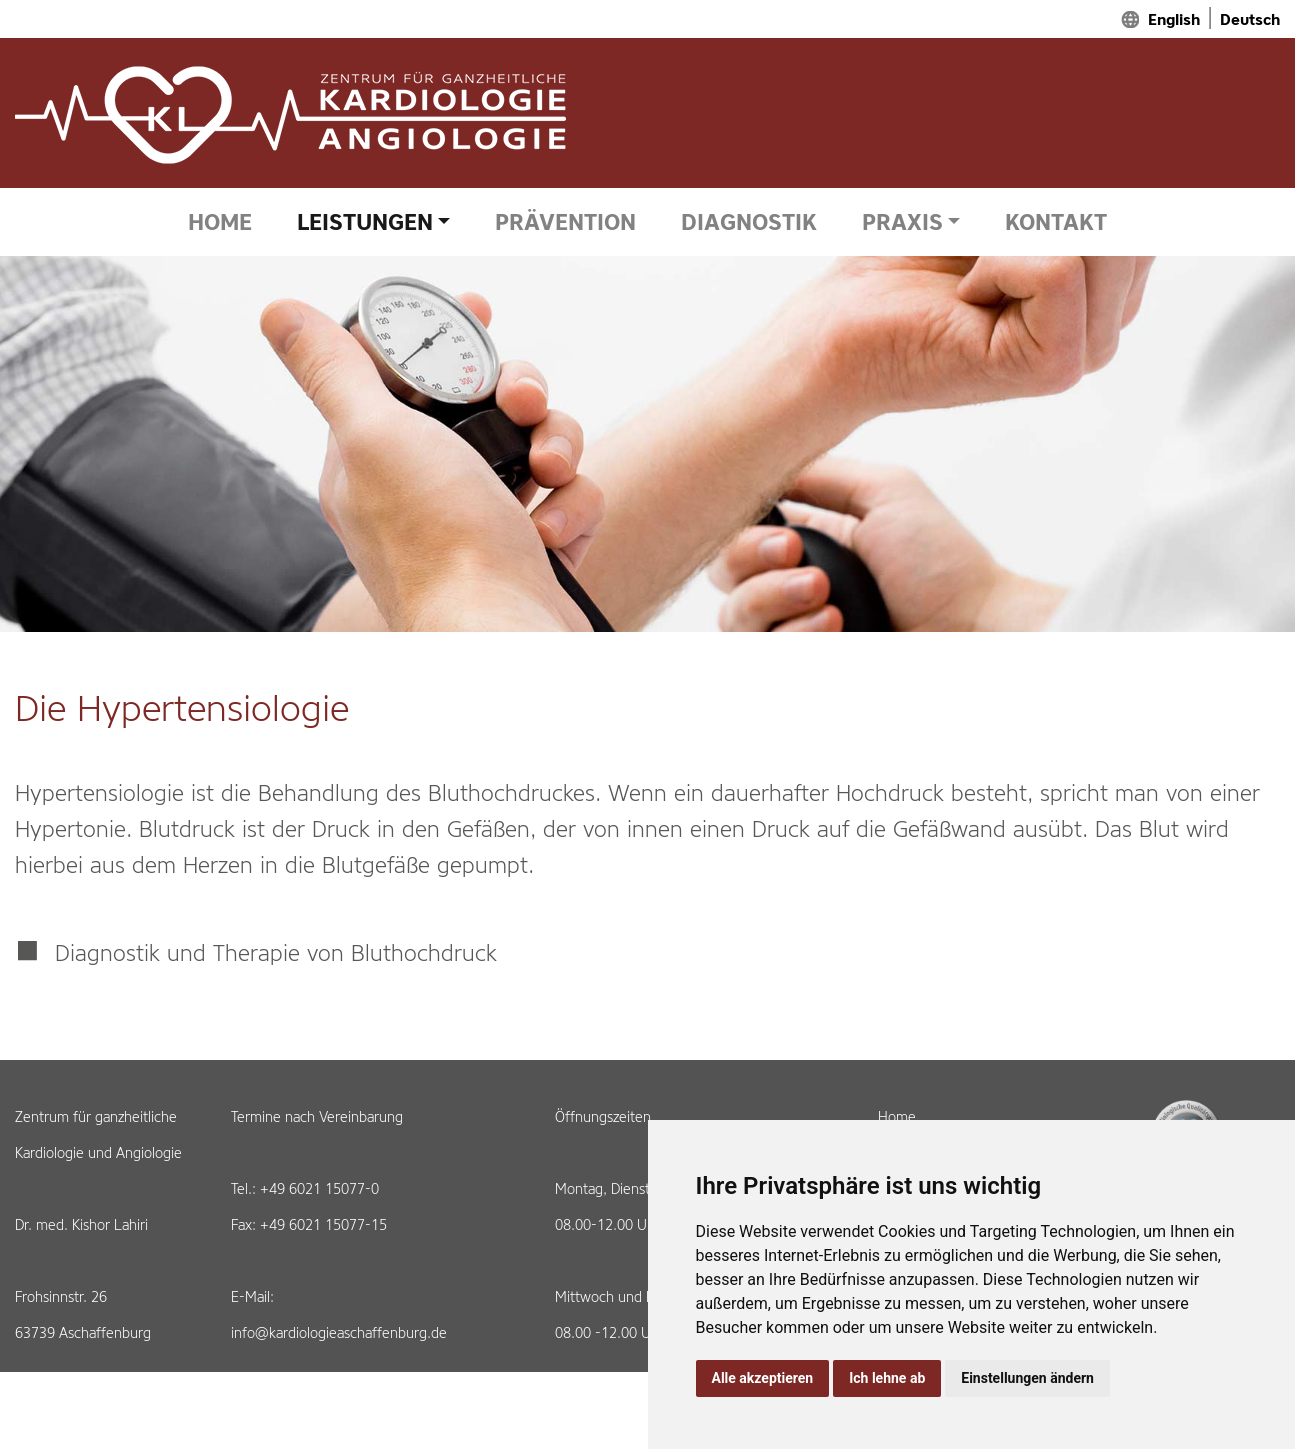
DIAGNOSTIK (749, 222)
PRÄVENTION (565, 222)
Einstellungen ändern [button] (1027, 1378)
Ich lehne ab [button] (887, 1378)
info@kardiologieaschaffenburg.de (339, 1333)
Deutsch (1250, 19)
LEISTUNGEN (365, 222)
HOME (220, 222)
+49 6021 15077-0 (319, 1189)
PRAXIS (902, 222)
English (1174, 19)
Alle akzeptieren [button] (763, 1378)
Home (897, 1117)
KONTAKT (1056, 222)
